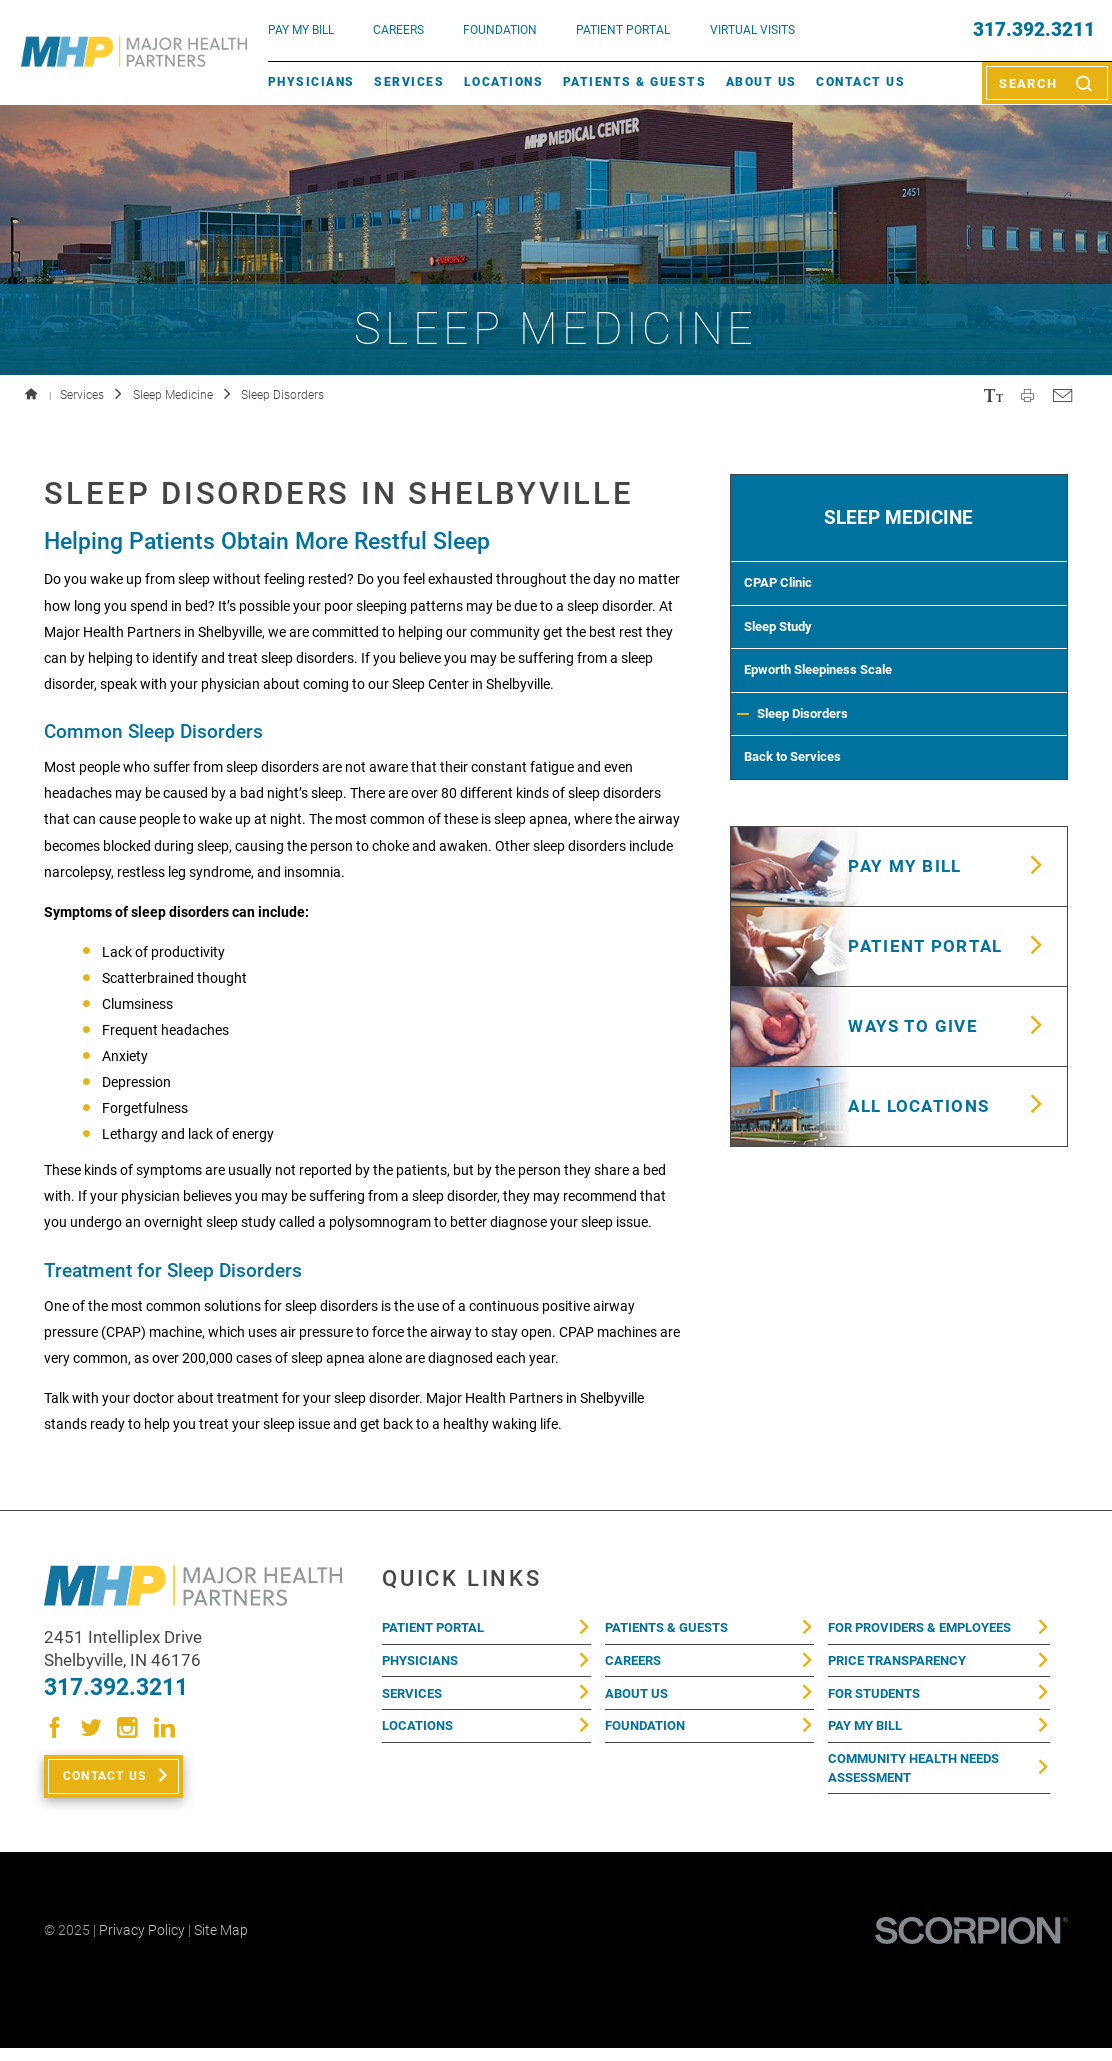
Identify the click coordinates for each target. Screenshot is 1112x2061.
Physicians (311, 82)
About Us (761, 82)
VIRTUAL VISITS (752, 30)
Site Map (221, 1943)
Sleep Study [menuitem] (785, 644)
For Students (879, 1700)
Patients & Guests (634, 82)
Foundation (648, 1736)
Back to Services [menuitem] (802, 798)
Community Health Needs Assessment (921, 1782)
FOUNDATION (500, 30)
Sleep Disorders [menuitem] (814, 747)
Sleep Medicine (173, 394)
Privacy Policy (142, 1943)
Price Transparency (903, 1665)
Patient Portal (438, 1629)
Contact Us (860, 82)
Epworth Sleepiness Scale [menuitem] (831, 696)
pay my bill (301, 30)
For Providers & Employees (929, 1629)
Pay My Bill (868, 1736)
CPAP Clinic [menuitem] (786, 593)
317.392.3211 (1034, 30)
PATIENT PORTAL (623, 30)
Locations (503, 82)
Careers (398, 30)
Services (409, 82)
